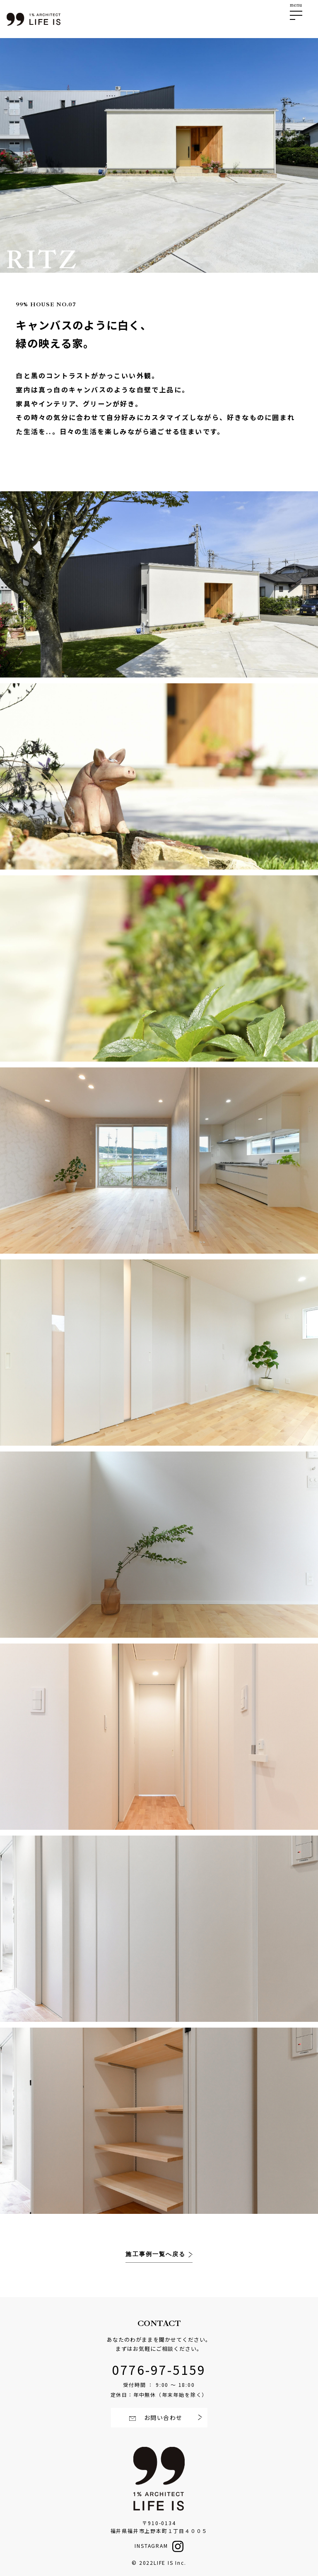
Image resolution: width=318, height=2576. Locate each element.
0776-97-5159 (159, 2369)
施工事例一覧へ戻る (156, 2254)
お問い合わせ (162, 2417)
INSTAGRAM (151, 2545)
